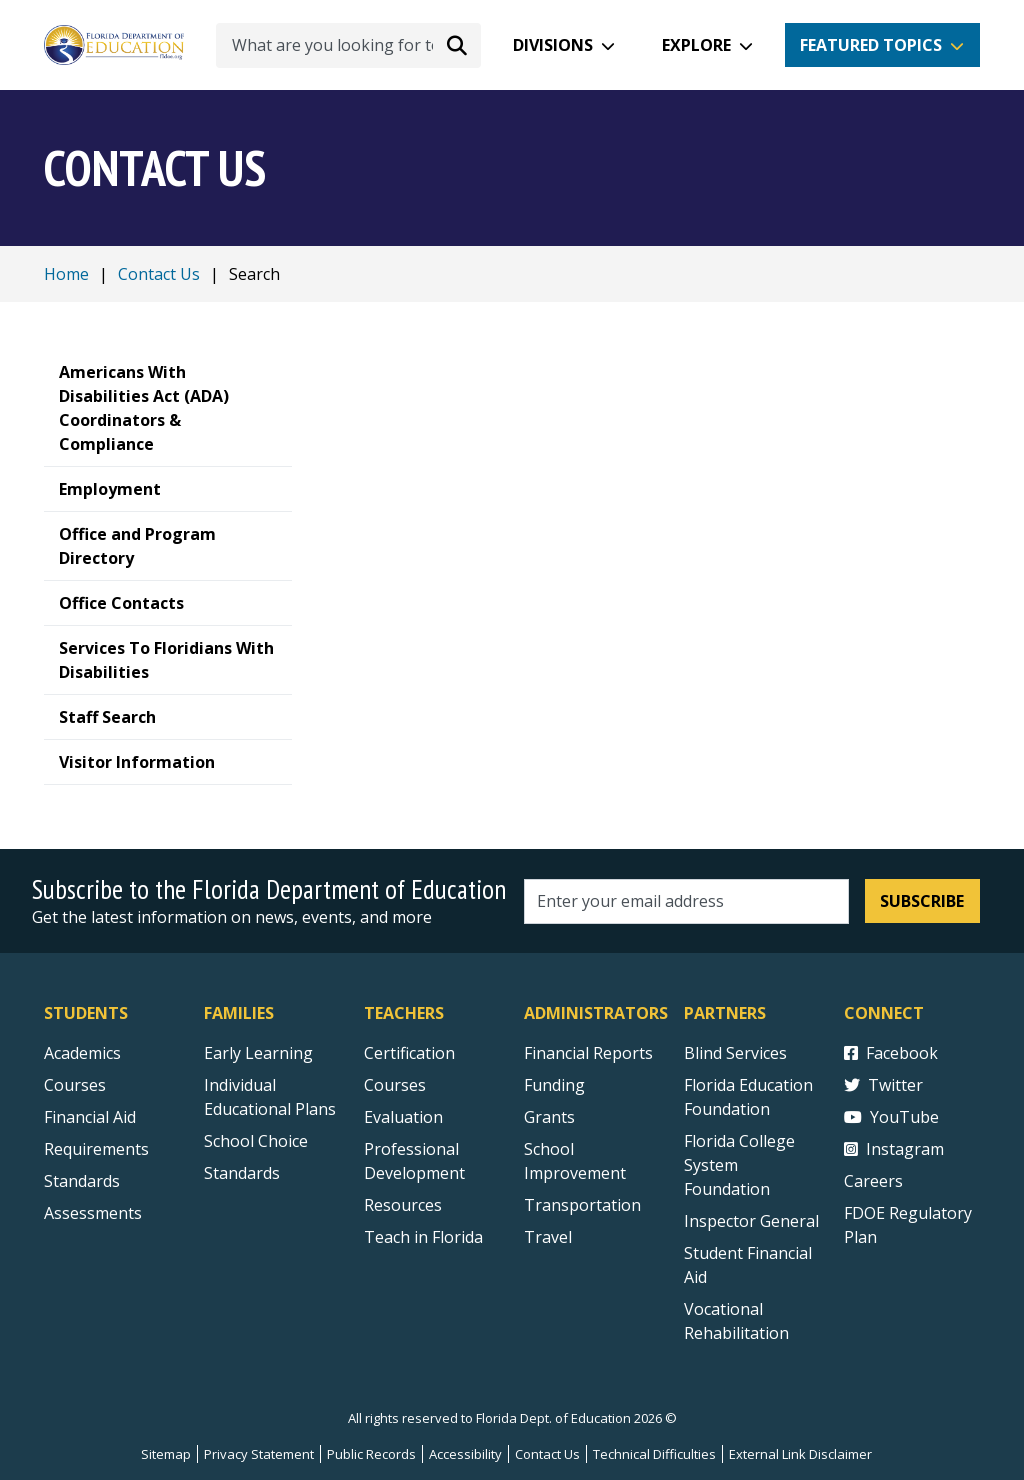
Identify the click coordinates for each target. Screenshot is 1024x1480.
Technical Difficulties (654, 1454)
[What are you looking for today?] (348, 45)
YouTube (891, 1117)
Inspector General (751, 1221)
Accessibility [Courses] (465, 1454)
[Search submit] (457, 45)
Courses (75, 1085)
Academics (82, 1053)
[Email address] (686, 901)
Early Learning (258, 1053)
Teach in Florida (423, 1237)
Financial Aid (90, 1117)
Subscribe (922, 901)
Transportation (582, 1205)
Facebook (891, 1053)
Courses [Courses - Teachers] (395, 1085)
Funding (554, 1085)
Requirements (96, 1149)
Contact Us (159, 274)
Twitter (883, 1085)
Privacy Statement (259, 1454)
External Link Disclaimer (800, 1454)
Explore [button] (696, 45)
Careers (873, 1181)
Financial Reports (588, 1053)
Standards (242, 1173)
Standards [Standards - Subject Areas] (82, 1181)
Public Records (371, 1454)
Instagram (894, 1149)
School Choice (256, 1141)
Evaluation (403, 1117)
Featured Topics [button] (871, 45)
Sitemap (166, 1454)
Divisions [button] (553, 45)
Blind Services (735, 1053)
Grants (549, 1117)
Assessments (93, 1213)
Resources (403, 1205)
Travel (548, 1237)
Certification (409, 1053)
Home (66, 274)
